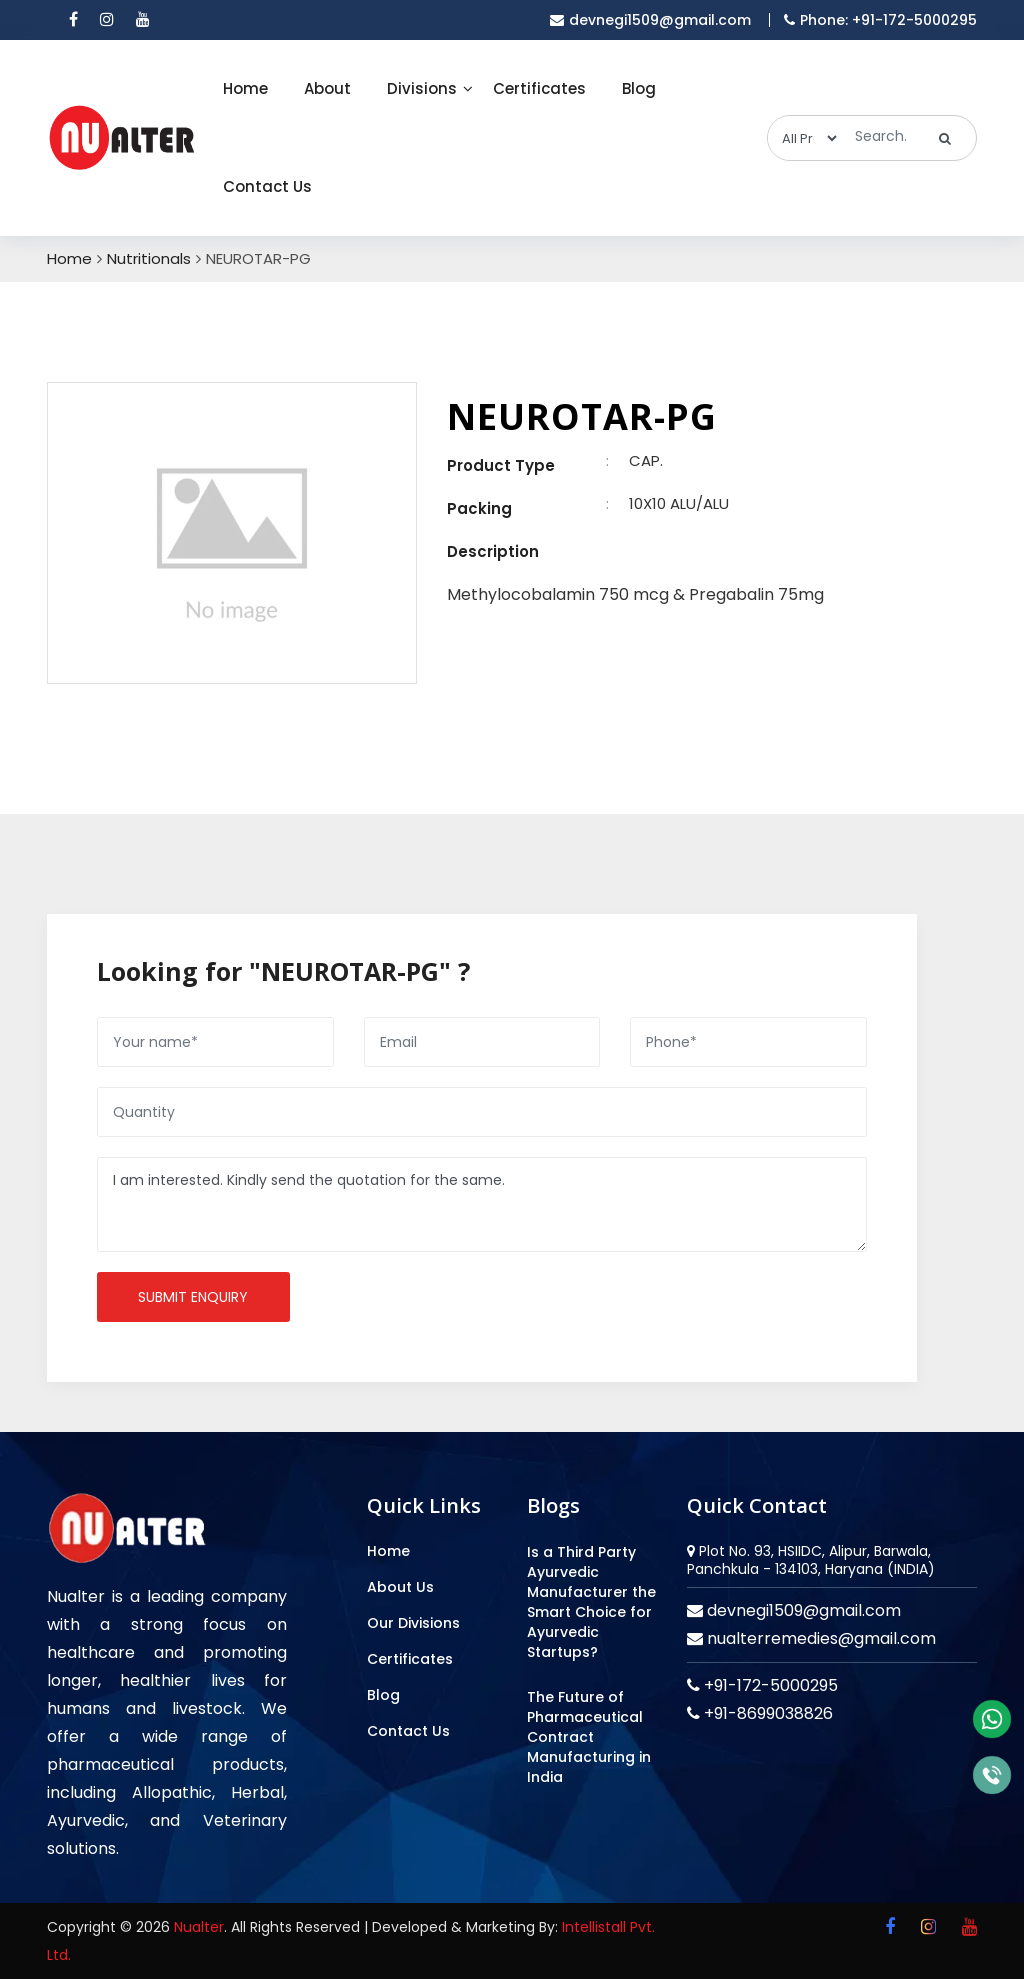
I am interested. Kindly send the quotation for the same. (482, 1204)
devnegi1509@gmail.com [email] (650, 20)
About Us (400, 1587)
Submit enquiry (193, 1297)
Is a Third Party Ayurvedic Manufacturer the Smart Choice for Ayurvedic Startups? (591, 1602)
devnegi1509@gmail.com (802, 1610)
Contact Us (267, 186)
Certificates (539, 88)
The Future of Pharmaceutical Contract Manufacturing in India (589, 1737)
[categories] (804, 138)
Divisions (422, 88)
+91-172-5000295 (769, 1685)
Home (245, 88)
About (327, 88)
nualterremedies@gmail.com (819, 1638)
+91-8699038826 (766, 1713)
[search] (945, 138)
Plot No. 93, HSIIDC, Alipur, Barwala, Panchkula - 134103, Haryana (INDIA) (811, 1560)
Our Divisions (413, 1623)
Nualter (199, 1927)
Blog (639, 88)
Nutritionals (149, 259)
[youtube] (143, 20)
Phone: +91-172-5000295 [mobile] (880, 20)
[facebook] (73, 20)
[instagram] (107, 20)
